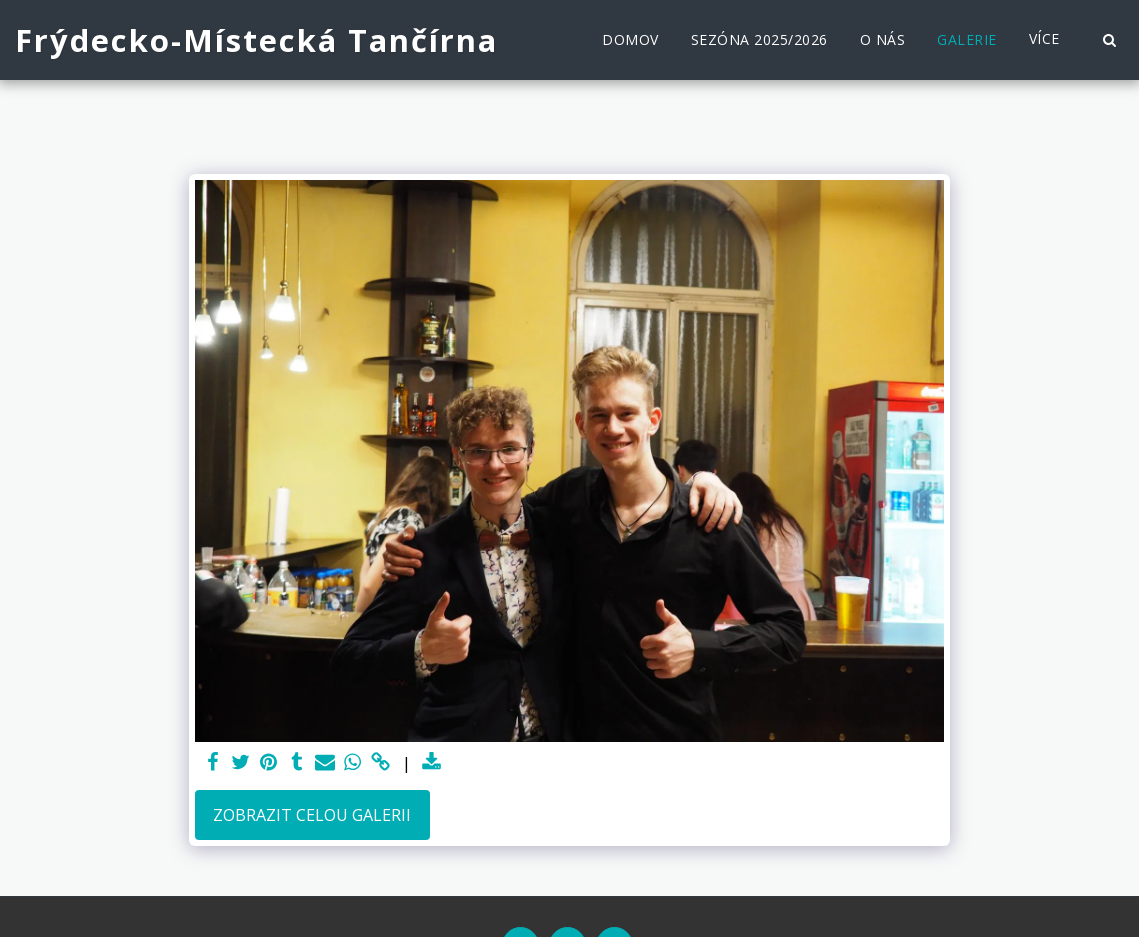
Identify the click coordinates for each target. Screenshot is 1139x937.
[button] (1109, 40)
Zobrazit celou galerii (312, 815)
